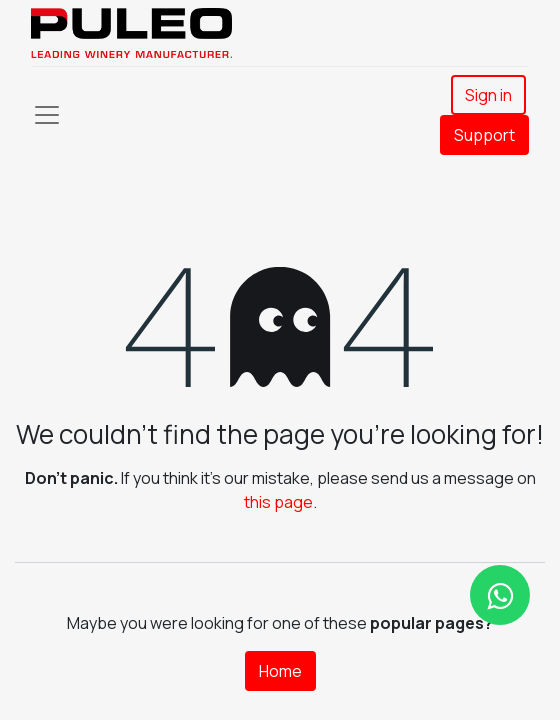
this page (278, 502)
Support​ (484, 135)
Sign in (488, 95)
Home (280, 671)
